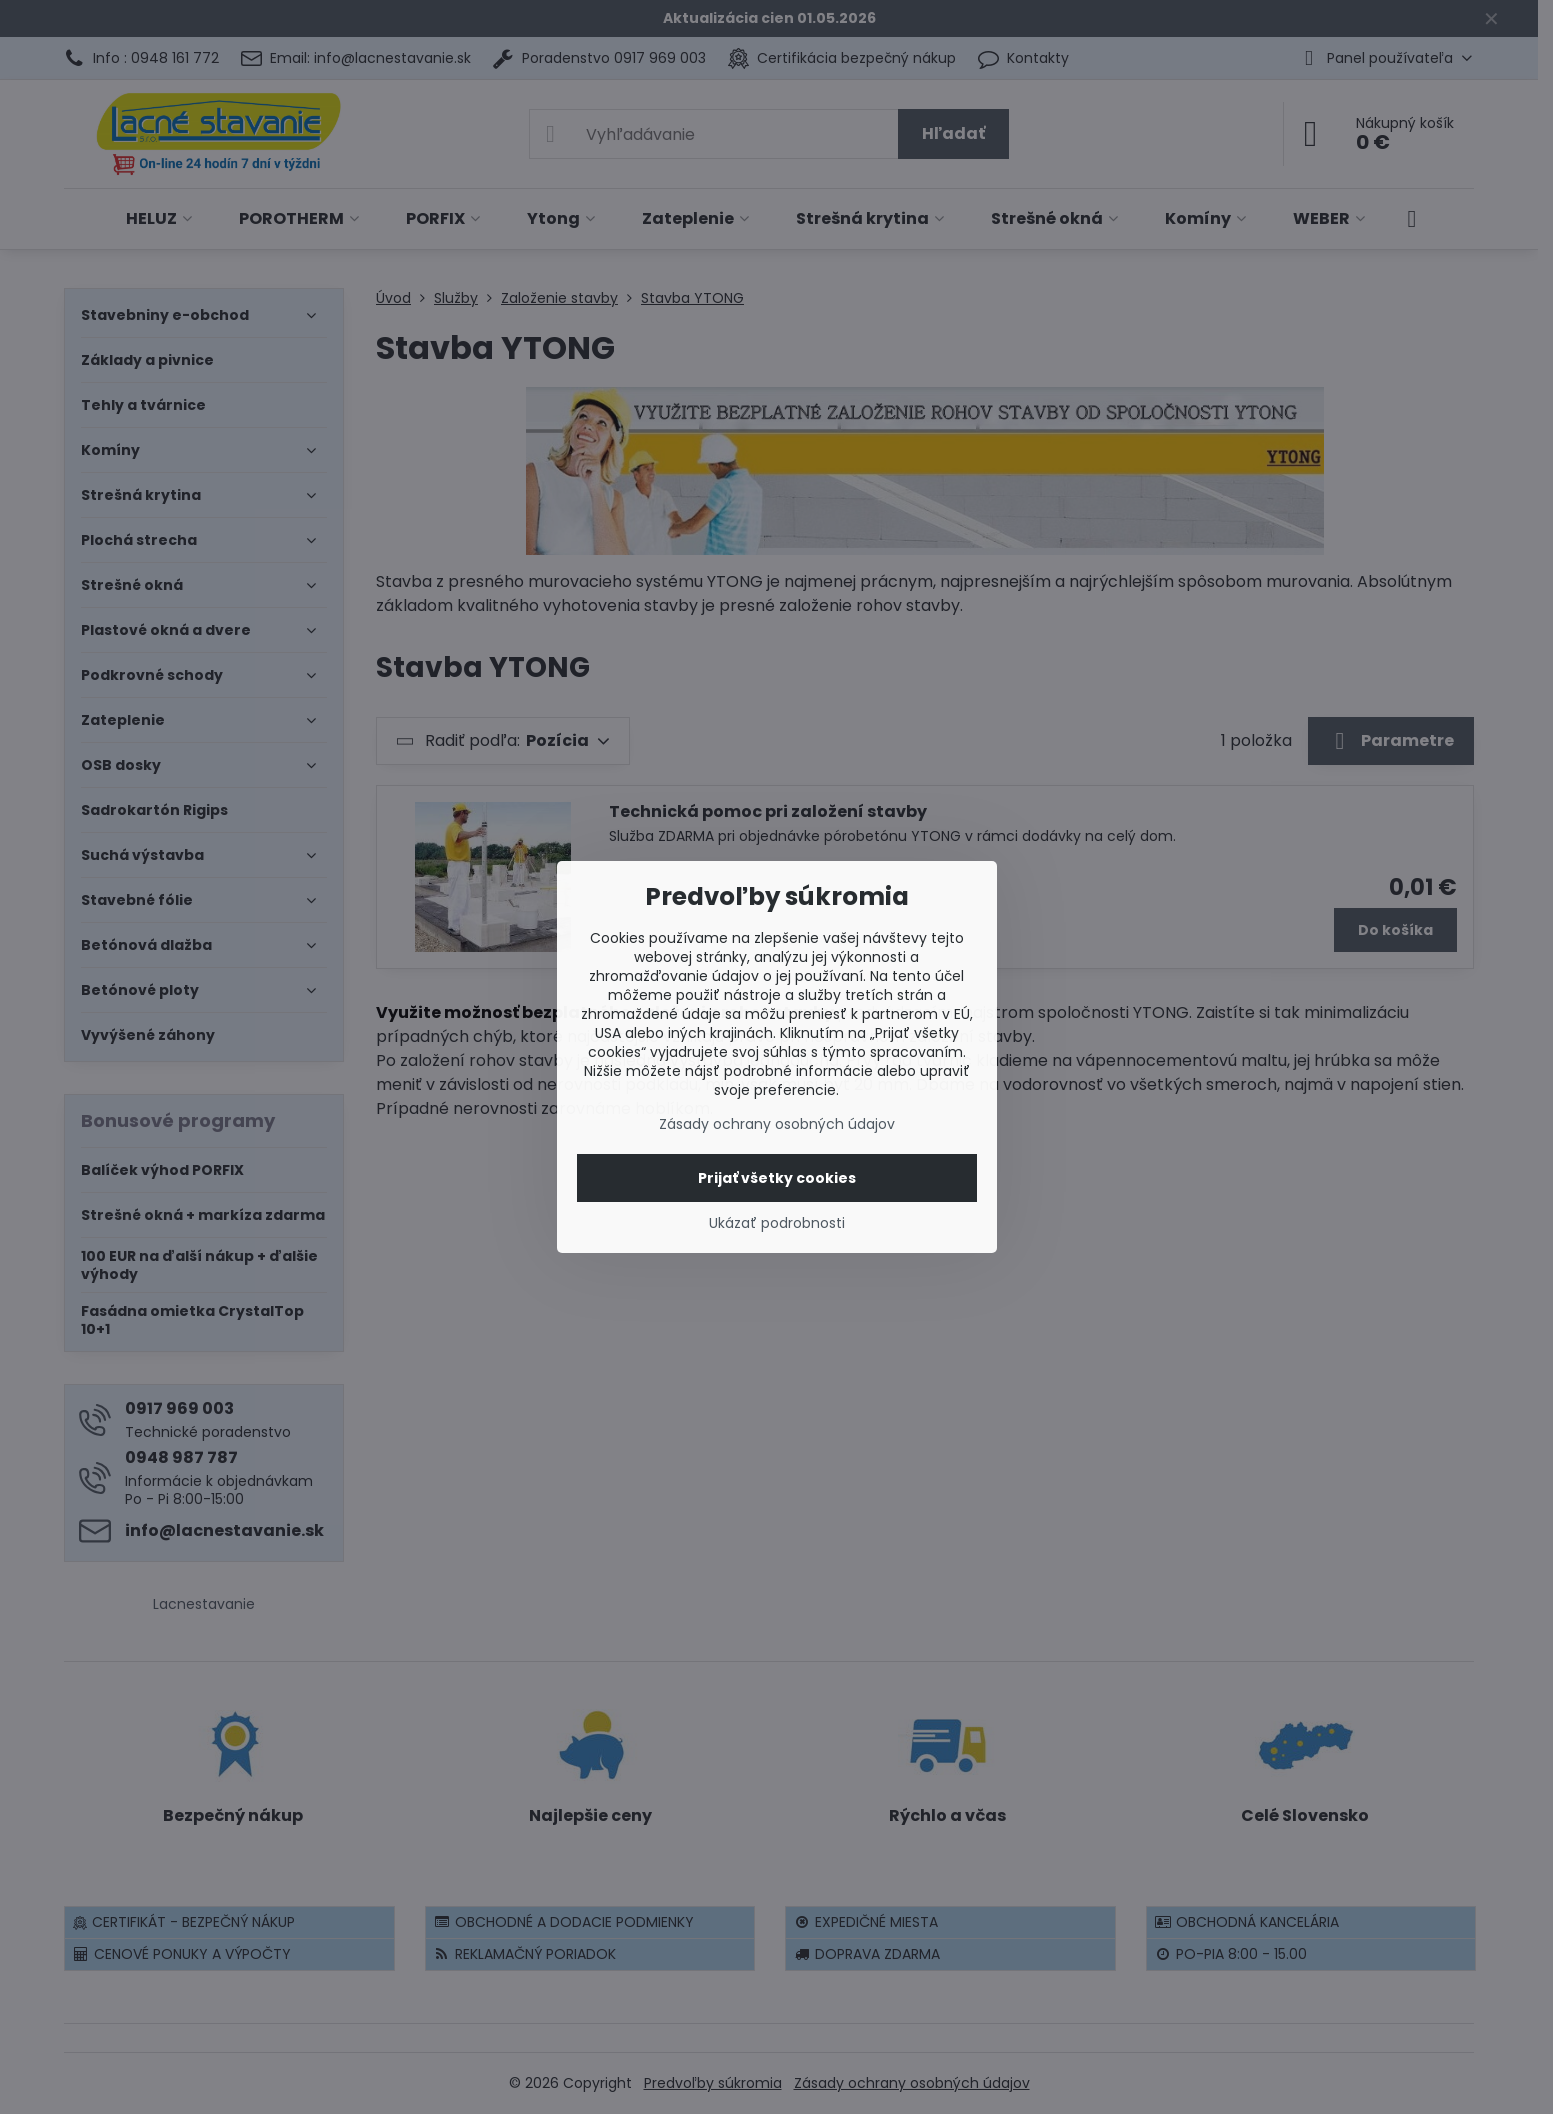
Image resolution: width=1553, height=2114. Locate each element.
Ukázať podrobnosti (777, 1223)
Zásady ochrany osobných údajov (777, 1124)
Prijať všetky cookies (777, 1178)
